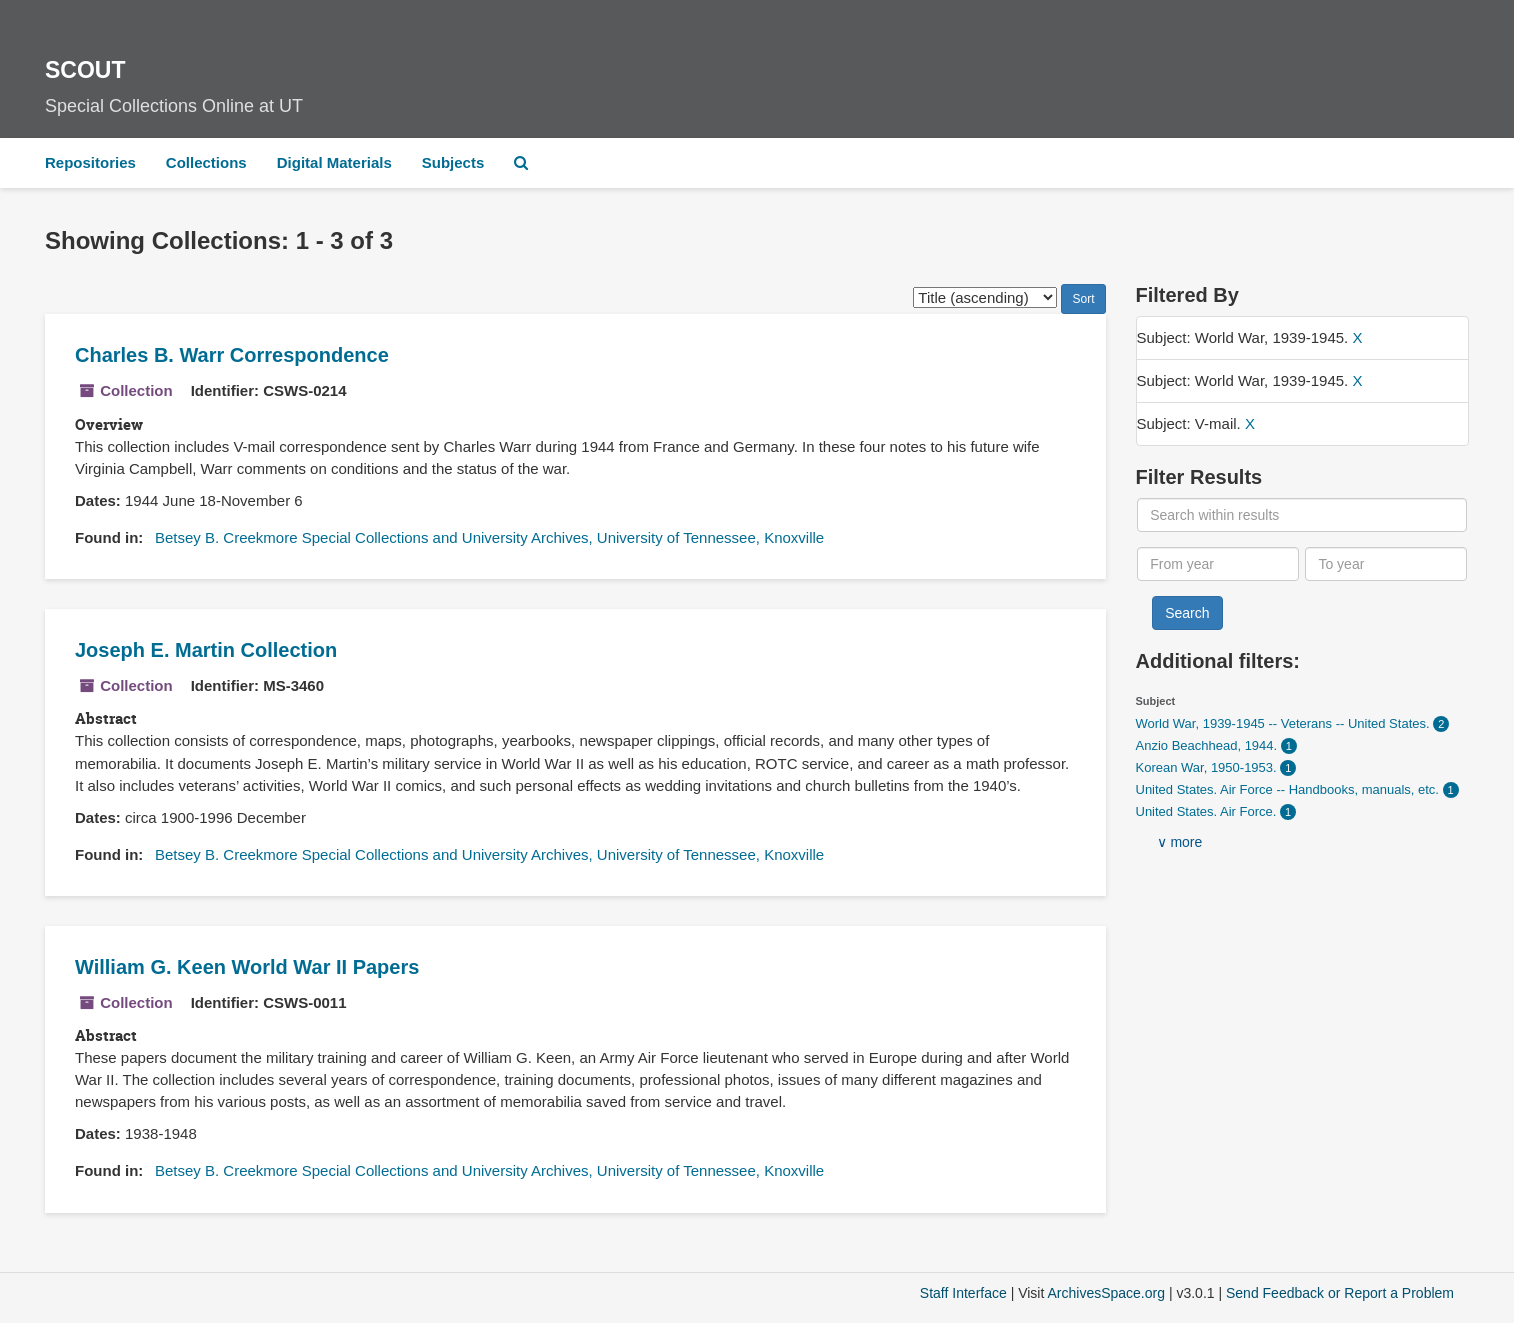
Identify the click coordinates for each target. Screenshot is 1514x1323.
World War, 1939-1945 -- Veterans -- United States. (1285, 723)
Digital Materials (334, 162)
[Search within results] (1302, 515)
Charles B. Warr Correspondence (232, 355)
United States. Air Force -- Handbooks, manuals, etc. (1289, 789)
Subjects (453, 162)
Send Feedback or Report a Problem (1340, 1293)
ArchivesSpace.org (1106, 1293)
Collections (206, 162)
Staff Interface (963, 1293)
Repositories (90, 162)
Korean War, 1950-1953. (1208, 767)
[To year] (1386, 564)
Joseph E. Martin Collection (206, 650)
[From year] (1218, 564)
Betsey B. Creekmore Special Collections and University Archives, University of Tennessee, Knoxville (489, 537)
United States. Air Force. (1208, 811)
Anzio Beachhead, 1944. (1208, 745)
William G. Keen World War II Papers (247, 967)
